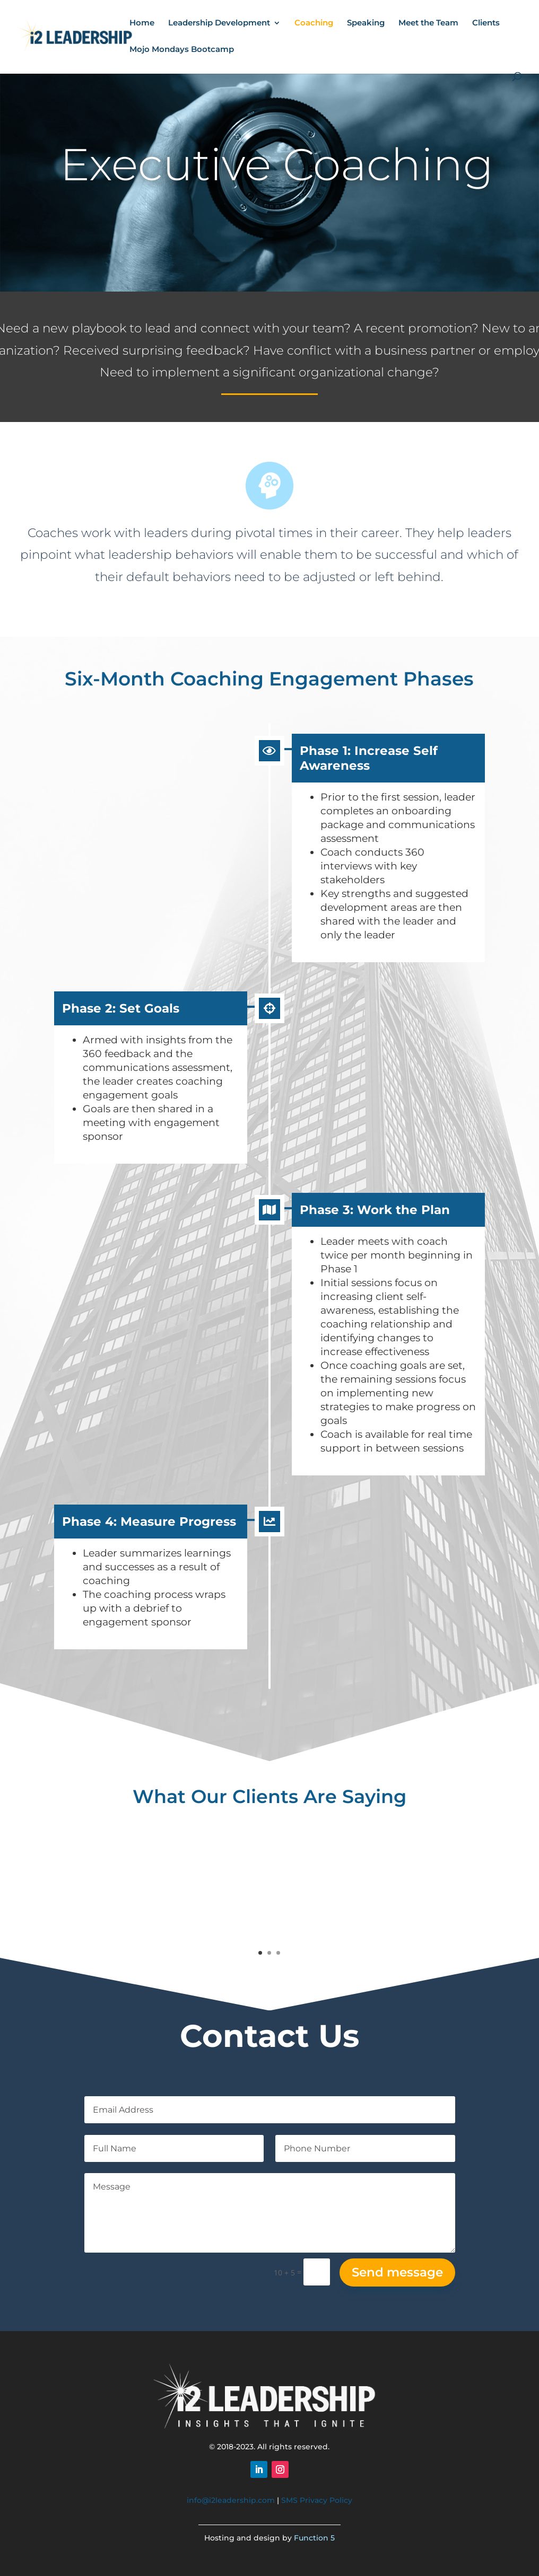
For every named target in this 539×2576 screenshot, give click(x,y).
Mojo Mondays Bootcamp (181, 50)
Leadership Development (219, 23)
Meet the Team (428, 23)
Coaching (313, 23)
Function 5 (314, 2538)
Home (141, 23)
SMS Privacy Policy (316, 2500)
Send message (397, 2272)
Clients (486, 23)
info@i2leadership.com (231, 2500)
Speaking (366, 23)
